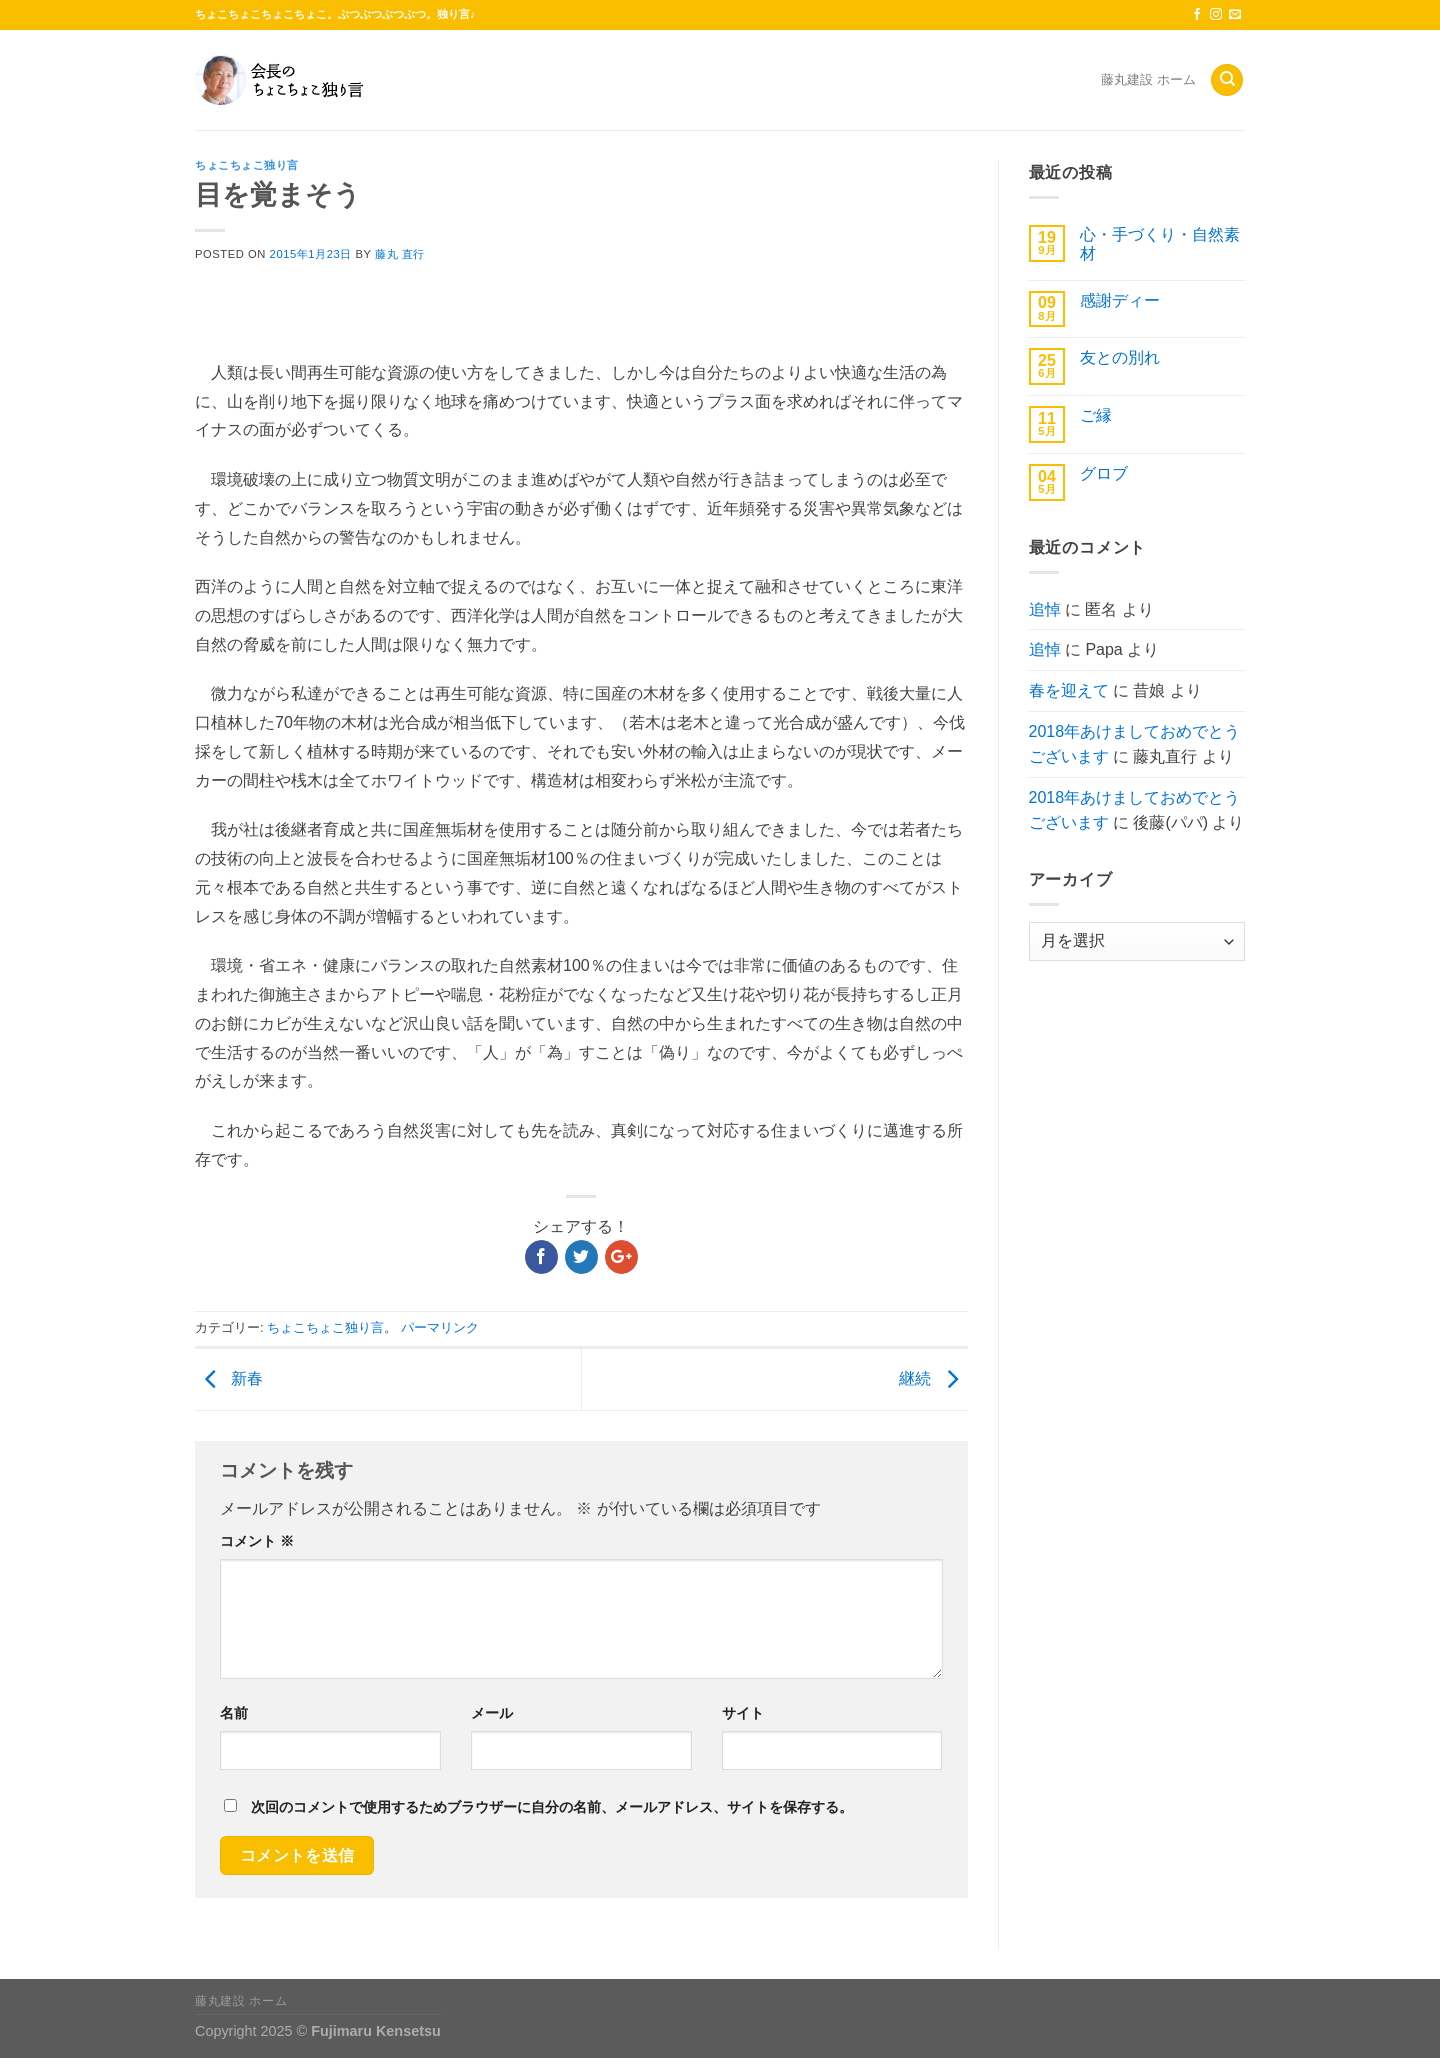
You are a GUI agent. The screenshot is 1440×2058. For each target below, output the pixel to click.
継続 (933, 1378)
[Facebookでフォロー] (1197, 15)
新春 (229, 1378)
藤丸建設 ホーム (1148, 79)
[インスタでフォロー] (1216, 15)
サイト (743, 1713)
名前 (234, 1713)
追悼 (1045, 609)
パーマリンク (440, 1327)
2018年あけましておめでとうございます (1135, 744)
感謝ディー (1120, 300)
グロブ (1104, 473)
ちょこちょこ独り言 (247, 165)
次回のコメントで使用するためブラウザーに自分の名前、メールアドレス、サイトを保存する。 (552, 1807)
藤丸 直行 (400, 254)
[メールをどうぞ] (1235, 15)
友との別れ (1120, 357)
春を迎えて (1069, 690)
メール (492, 1713)
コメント (257, 1541)
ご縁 (1096, 415)
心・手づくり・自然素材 (1160, 244)
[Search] (1227, 80)
